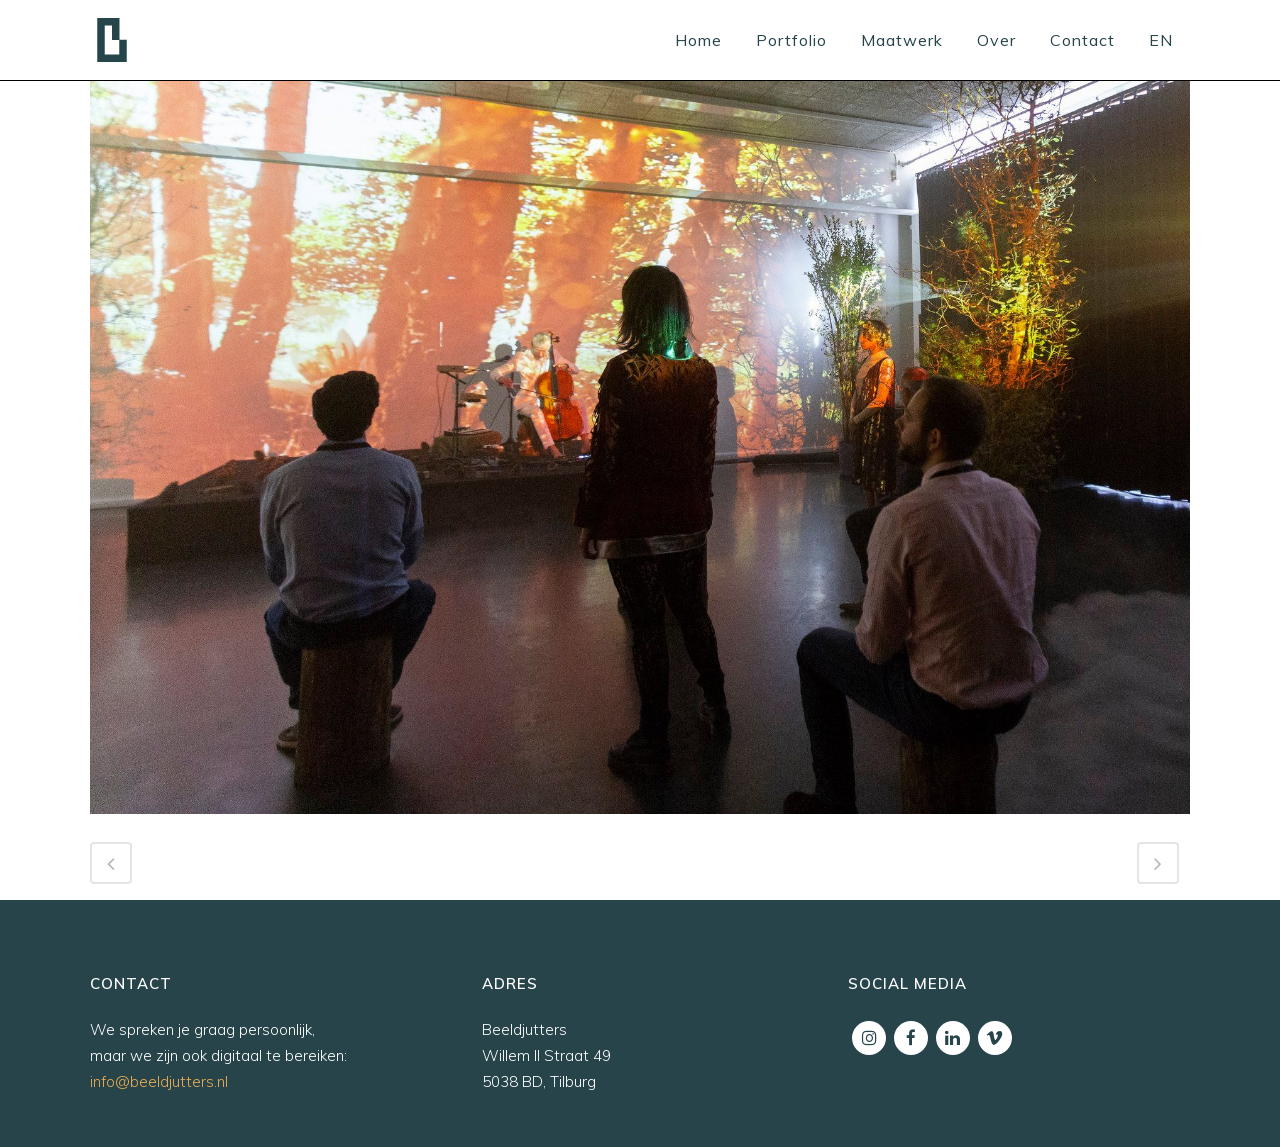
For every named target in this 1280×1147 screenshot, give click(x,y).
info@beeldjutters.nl (159, 1081)
